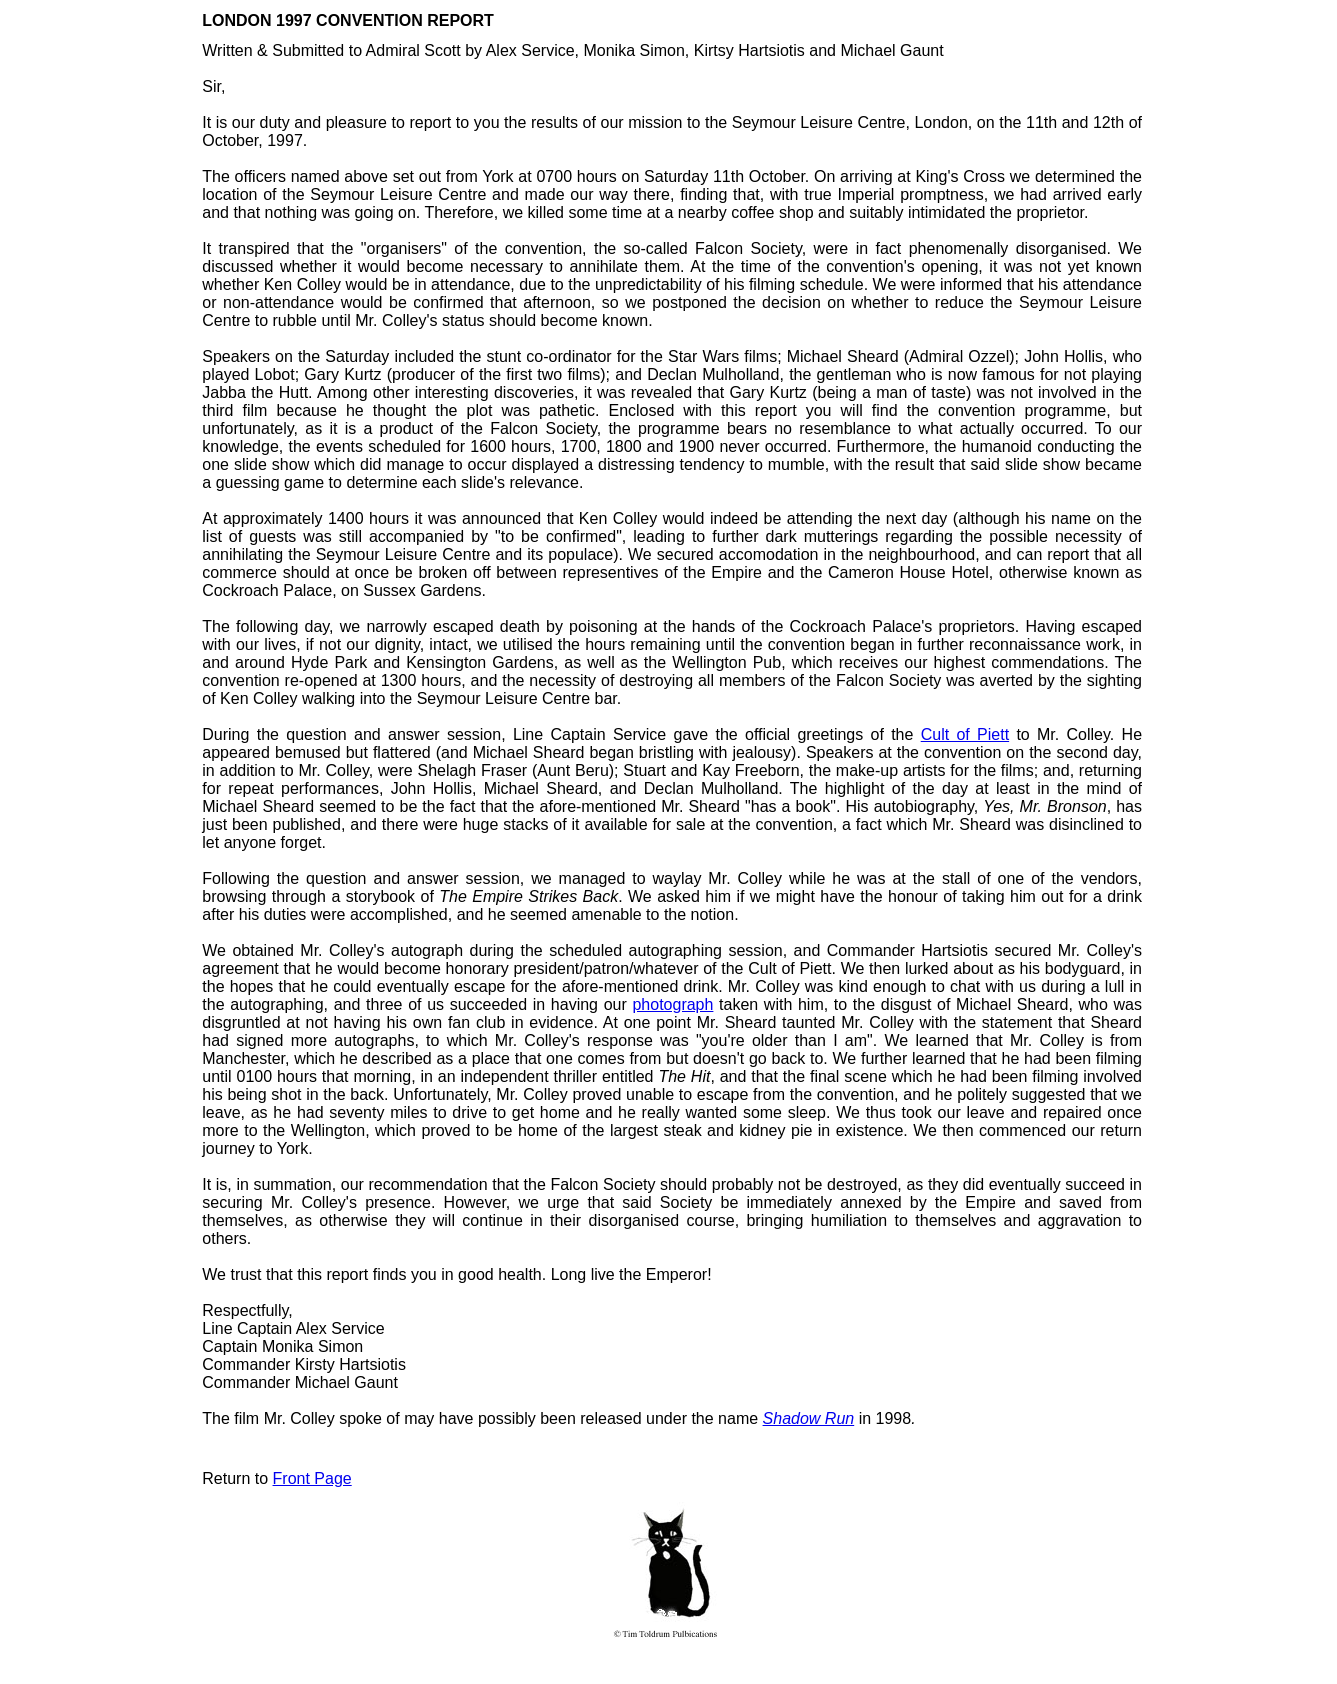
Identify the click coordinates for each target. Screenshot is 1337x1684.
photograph (672, 1004)
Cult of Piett (965, 734)
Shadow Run (809, 1418)
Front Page (312, 1478)
